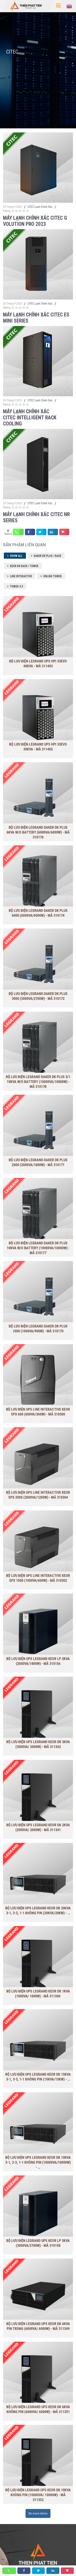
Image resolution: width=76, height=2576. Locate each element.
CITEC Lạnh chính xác (40, 206)
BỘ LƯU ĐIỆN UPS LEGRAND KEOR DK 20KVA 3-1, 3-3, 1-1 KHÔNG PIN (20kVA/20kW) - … (38, 1910)
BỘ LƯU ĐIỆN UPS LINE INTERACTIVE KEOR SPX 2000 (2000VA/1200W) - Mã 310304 (38, 1494)
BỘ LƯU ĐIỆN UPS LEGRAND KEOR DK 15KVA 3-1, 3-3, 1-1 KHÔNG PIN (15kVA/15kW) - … (38, 2076)
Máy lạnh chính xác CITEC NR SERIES (36, 517)
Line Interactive (21, 576)
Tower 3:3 (16, 586)
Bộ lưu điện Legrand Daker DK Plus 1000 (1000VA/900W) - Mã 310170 (38, 1328)
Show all (16, 555)
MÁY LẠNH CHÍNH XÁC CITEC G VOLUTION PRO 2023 (35, 221)
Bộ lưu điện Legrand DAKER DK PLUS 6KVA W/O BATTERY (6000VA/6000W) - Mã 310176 (38, 832)
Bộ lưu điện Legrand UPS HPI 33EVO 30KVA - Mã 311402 (38, 746)
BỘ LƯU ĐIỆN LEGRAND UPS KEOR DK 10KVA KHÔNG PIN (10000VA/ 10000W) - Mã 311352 (38, 2495)
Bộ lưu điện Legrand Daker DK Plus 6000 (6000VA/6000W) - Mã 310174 (38, 912)
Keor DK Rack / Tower (24, 566)
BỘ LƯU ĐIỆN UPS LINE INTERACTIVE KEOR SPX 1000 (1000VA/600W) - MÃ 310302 (38, 1578)
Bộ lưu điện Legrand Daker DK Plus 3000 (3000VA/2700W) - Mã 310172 (38, 996)
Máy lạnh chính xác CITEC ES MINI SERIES (36, 318)
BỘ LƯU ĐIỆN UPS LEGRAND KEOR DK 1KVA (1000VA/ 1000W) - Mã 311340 (38, 1993)
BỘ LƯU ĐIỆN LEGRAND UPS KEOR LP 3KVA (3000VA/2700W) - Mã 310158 (38, 2243)
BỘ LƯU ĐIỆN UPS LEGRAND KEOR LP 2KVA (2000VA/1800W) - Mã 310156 (38, 1661)
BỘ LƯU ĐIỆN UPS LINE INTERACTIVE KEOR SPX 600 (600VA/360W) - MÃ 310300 (38, 1411)
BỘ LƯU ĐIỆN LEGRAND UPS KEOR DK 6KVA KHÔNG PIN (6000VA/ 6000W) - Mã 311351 (38, 2409)
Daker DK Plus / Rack (47, 555)
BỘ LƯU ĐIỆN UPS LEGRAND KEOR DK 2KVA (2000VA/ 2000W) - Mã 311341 (38, 1827)
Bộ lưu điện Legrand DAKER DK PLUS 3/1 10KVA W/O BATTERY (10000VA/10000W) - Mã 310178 (38, 1082)
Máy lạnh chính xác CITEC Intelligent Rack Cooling (29, 418)
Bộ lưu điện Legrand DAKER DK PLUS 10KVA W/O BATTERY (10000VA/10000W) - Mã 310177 (38, 1248)
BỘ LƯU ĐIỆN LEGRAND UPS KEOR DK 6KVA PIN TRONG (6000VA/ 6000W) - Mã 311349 (38, 2326)
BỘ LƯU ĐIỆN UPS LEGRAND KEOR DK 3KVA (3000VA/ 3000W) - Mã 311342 (38, 1744)
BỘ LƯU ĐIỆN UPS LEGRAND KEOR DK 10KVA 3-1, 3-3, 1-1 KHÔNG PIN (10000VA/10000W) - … (38, 2162)
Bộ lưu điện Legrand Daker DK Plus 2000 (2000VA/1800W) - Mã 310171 (38, 1162)
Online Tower (52, 576)
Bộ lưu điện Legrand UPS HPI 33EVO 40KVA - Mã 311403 (38, 663)
